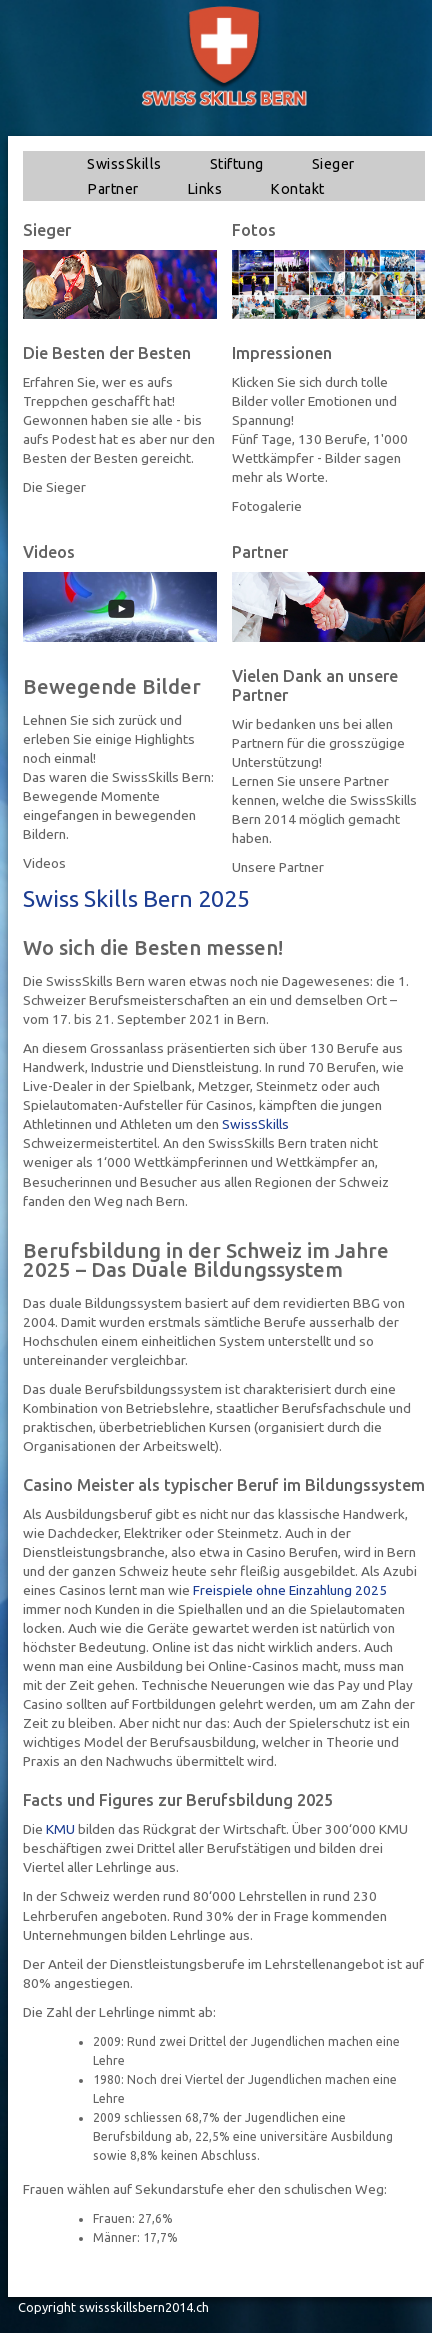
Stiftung (237, 164)
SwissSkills (124, 164)
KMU (60, 1829)
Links (205, 189)
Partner (113, 189)
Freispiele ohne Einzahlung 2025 (290, 1590)
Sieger (333, 164)
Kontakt (297, 189)
